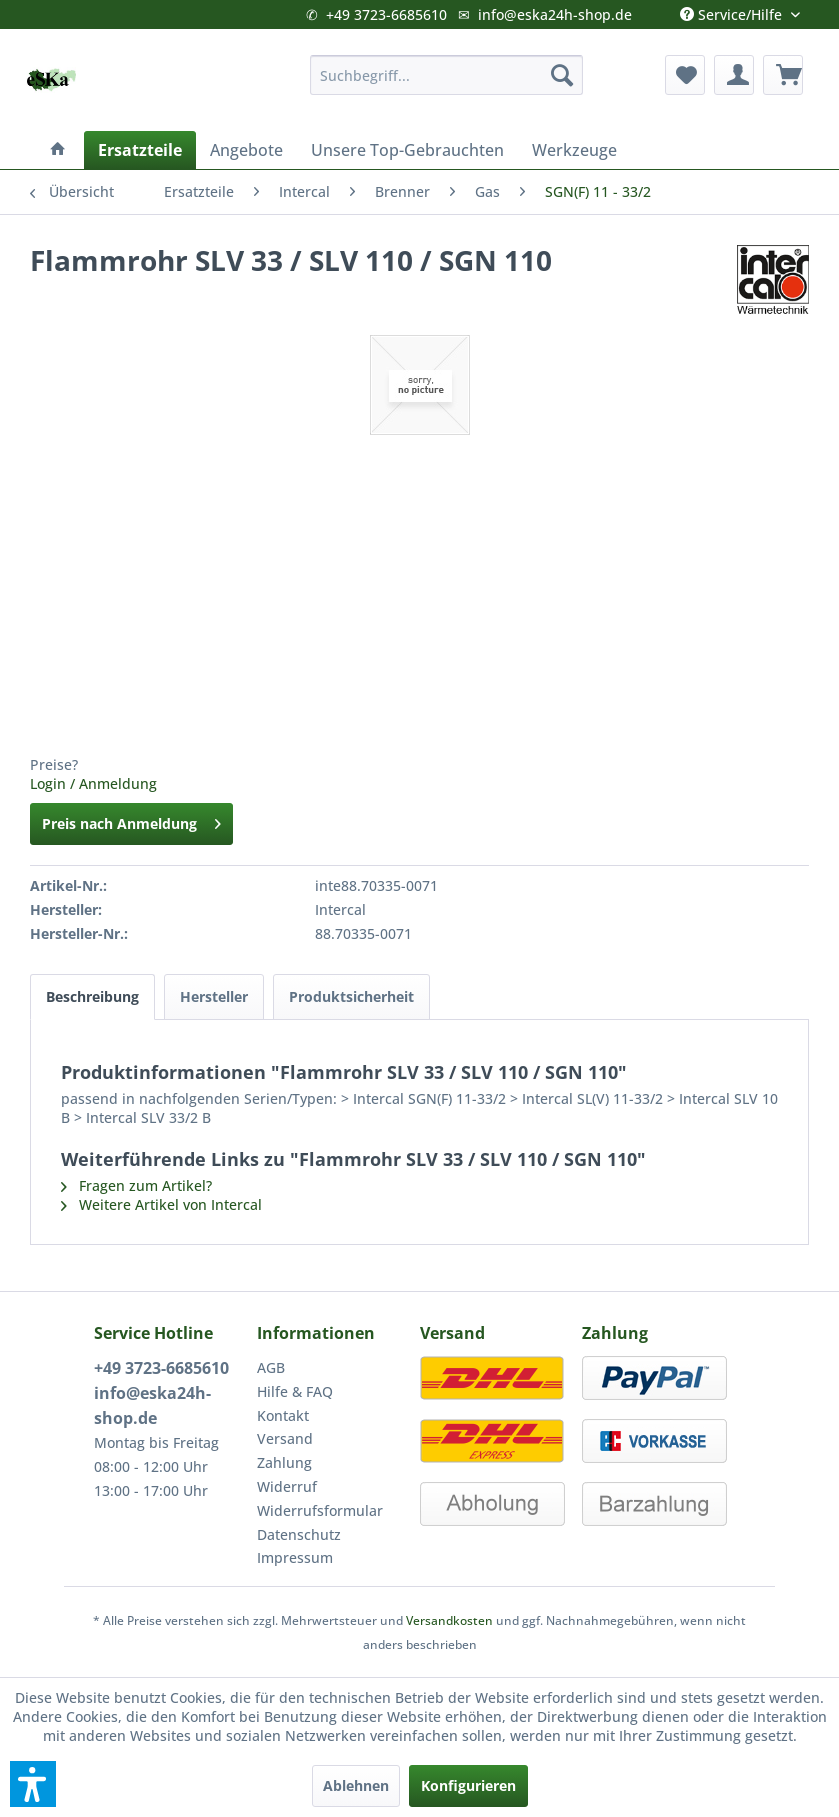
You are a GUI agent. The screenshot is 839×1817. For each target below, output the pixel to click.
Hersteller (214, 996)
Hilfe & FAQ (295, 1391)
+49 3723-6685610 (386, 14)
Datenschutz (299, 1534)
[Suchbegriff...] (446, 75)
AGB (271, 1367)
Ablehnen (356, 1785)
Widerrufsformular (320, 1510)
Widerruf (287, 1486)
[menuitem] (446, 75)
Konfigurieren (468, 1785)
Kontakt (283, 1415)
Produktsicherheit (351, 996)
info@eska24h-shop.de (555, 14)
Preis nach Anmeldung (131, 820)
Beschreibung (92, 996)
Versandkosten (449, 1620)
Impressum (295, 1557)
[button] (33, 1784)
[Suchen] (562, 75)
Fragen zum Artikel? (136, 1185)
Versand (285, 1438)
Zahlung (284, 1462)
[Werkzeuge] (574, 150)
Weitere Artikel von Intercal (161, 1204)
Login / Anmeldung (93, 783)
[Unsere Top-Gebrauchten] (407, 150)
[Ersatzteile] (140, 150)
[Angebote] (246, 150)
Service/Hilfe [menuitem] (733, 10)
